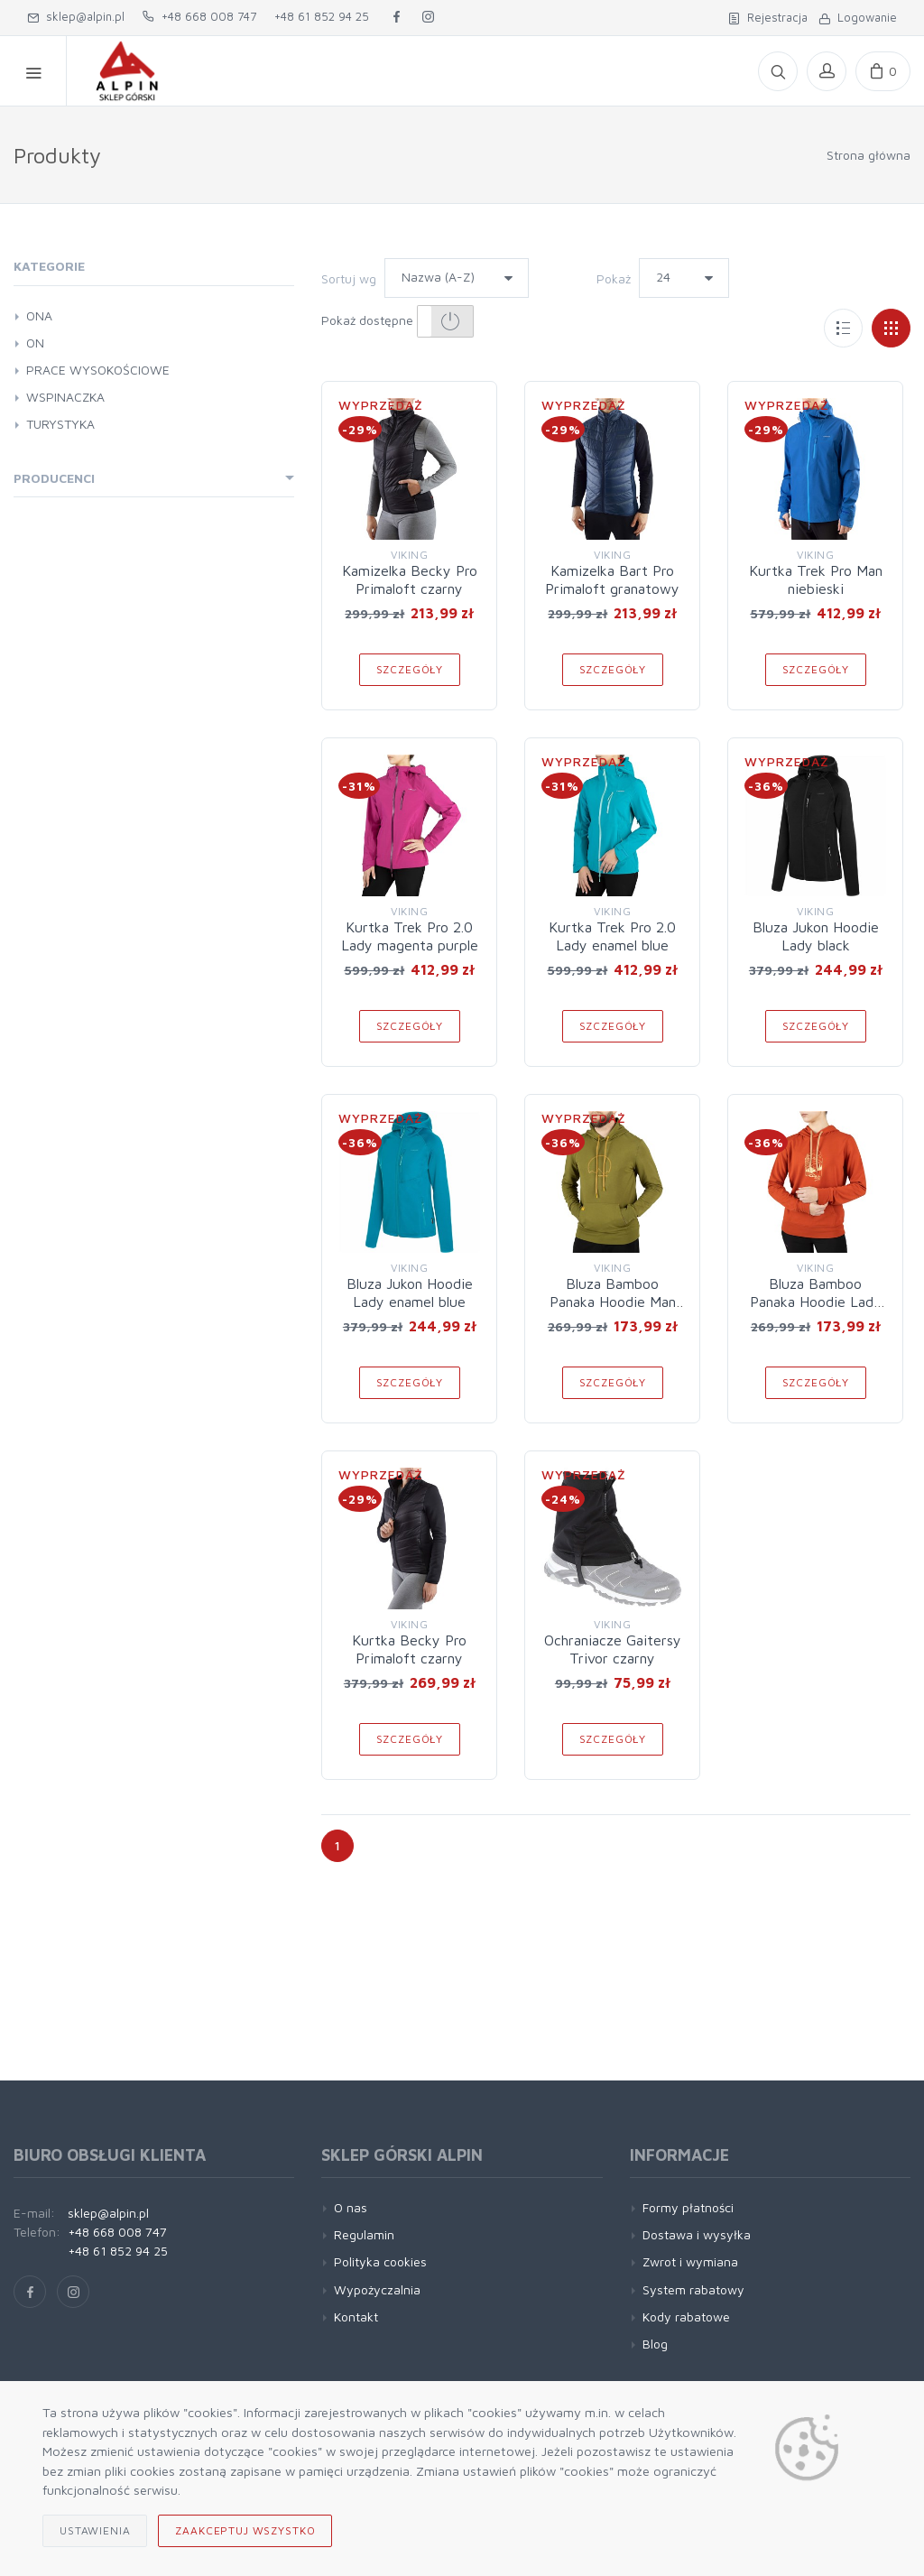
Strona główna (868, 154)
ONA (39, 315)
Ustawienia (95, 2530)
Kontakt (356, 2316)
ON (35, 342)
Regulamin (364, 2234)
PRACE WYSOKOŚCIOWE (98, 369)
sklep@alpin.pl (76, 16)
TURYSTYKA (60, 423)
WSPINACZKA (65, 396)
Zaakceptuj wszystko (245, 2530)
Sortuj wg (348, 278)
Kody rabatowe (686, 2316)
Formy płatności (688, 2207)
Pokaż (613, 278)
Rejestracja (768, 17)
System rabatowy (693, 2289)
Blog (655, 2343)
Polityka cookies (380, 2261)
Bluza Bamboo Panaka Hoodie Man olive (613, 1301)
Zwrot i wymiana (690, 2261)
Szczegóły (410, 669)
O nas (350, 2207)
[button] (445, 321)
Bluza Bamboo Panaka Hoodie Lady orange (816, 1301)
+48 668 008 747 (199, 16)
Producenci (54, 478)
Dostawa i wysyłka (696, 2234)
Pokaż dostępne (397, 321)
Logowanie (857, 17)
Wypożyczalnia (377, 2289)
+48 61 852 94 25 (321, 16)
